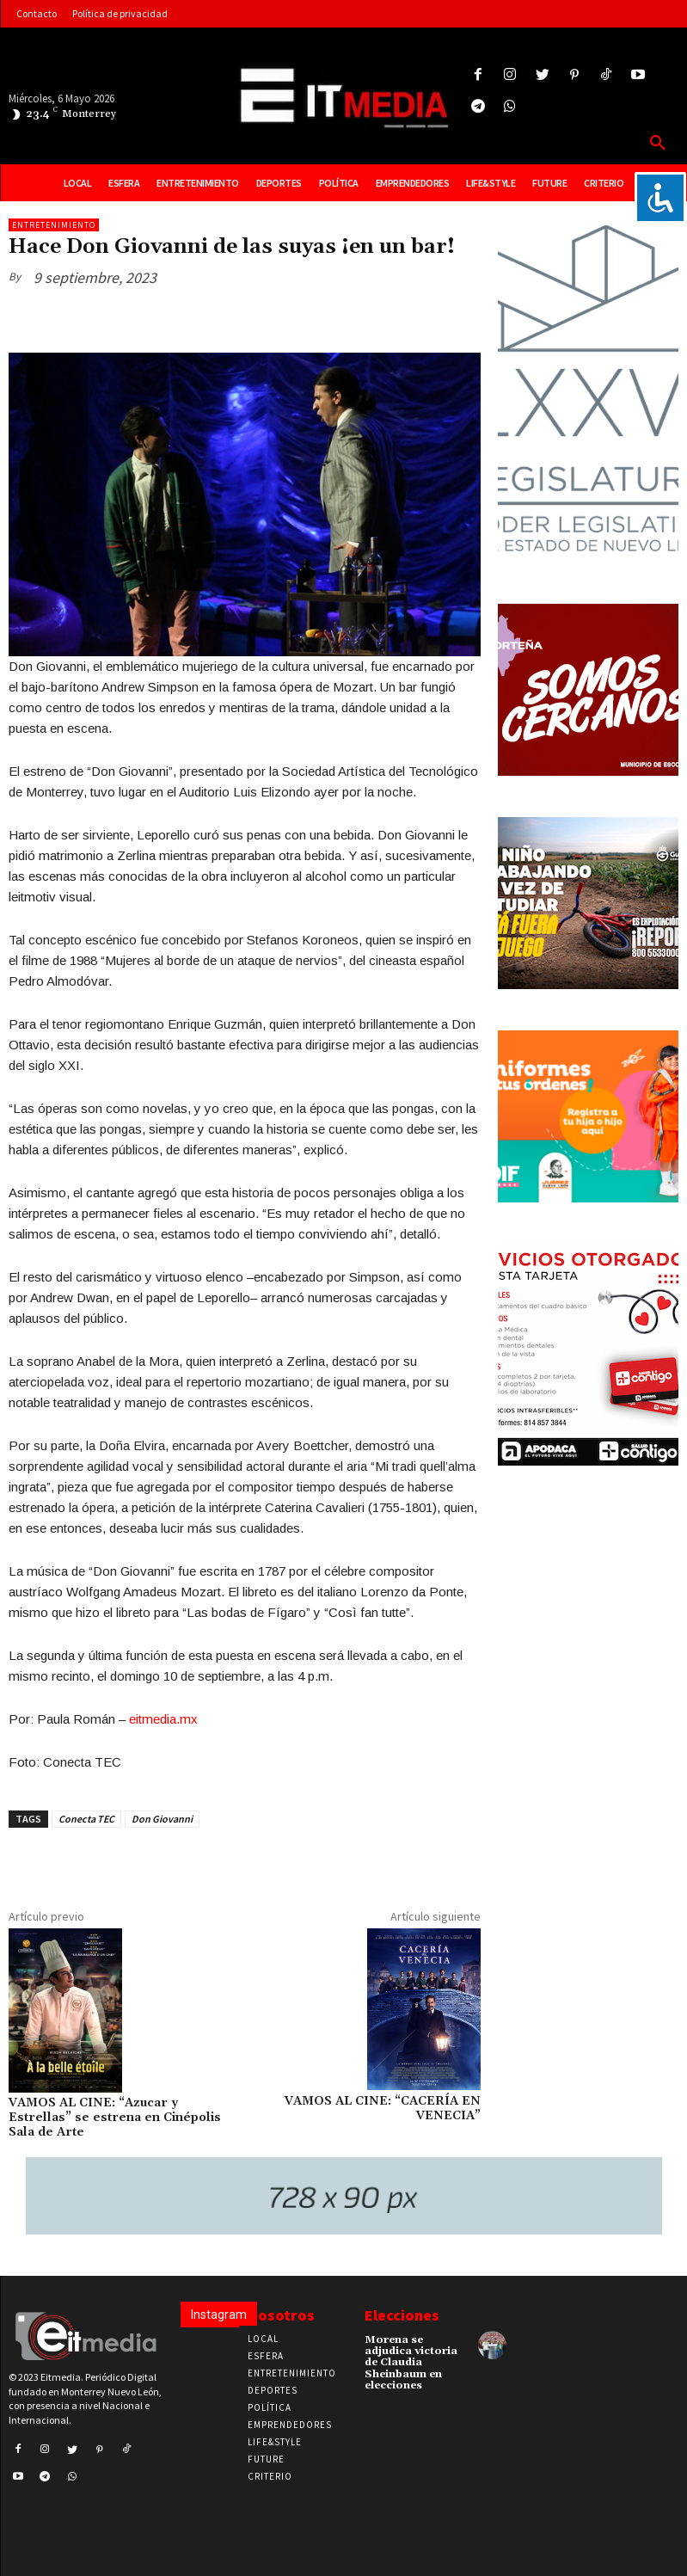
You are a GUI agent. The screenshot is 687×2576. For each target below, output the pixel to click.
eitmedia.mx (163, 1719)
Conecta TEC (86, 1818)
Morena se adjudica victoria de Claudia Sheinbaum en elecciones (411, 2362)
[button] (657, 143)
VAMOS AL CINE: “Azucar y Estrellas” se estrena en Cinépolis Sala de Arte (115, 2117)
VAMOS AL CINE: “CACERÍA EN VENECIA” (383, 2108)
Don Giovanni (162, 1818)
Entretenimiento (54, 224)
